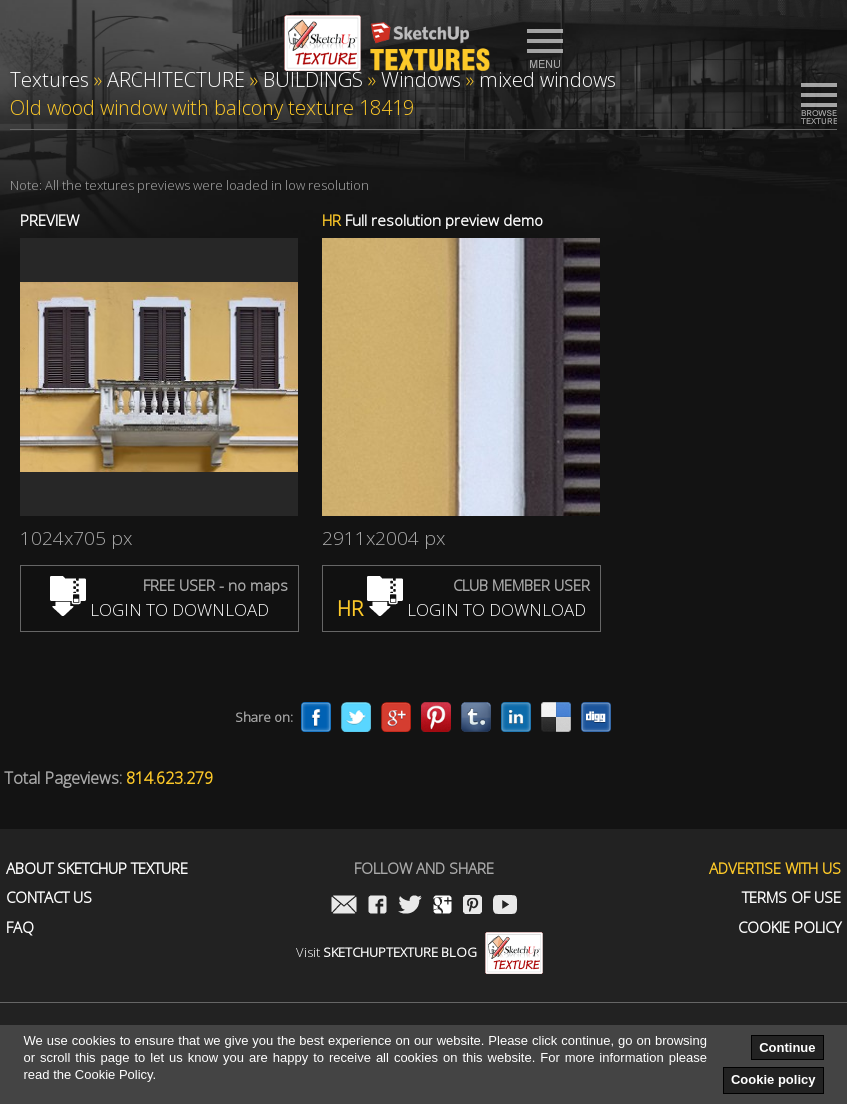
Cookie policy (773, 1079)
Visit (419, 952)
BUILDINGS (313, 79)
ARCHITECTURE (176, 79)
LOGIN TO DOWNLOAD (159, 609)
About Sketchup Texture (97, 868)
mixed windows (547, 79)
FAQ (20, 927)
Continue (787, 1047)
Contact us (49, 897)
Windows (421, 79)
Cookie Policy (789, 927)
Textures (49, 79)
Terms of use (791, 897)
